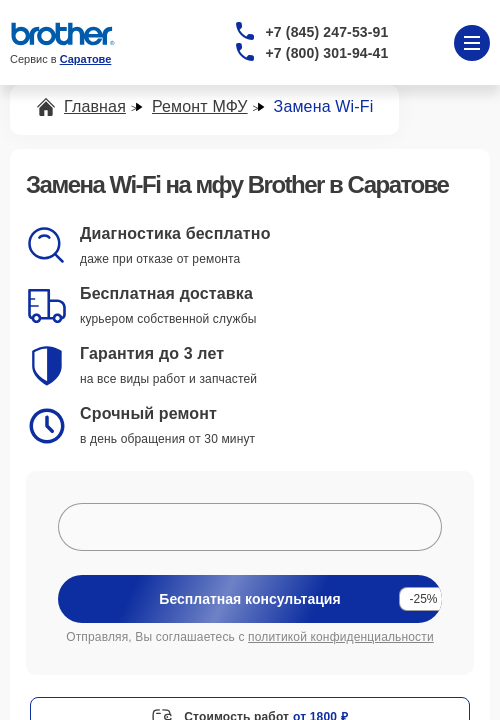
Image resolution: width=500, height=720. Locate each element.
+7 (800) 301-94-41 (327, 53)
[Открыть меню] (472, 43)
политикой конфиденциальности (341, 637)
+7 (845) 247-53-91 (327, 32)
